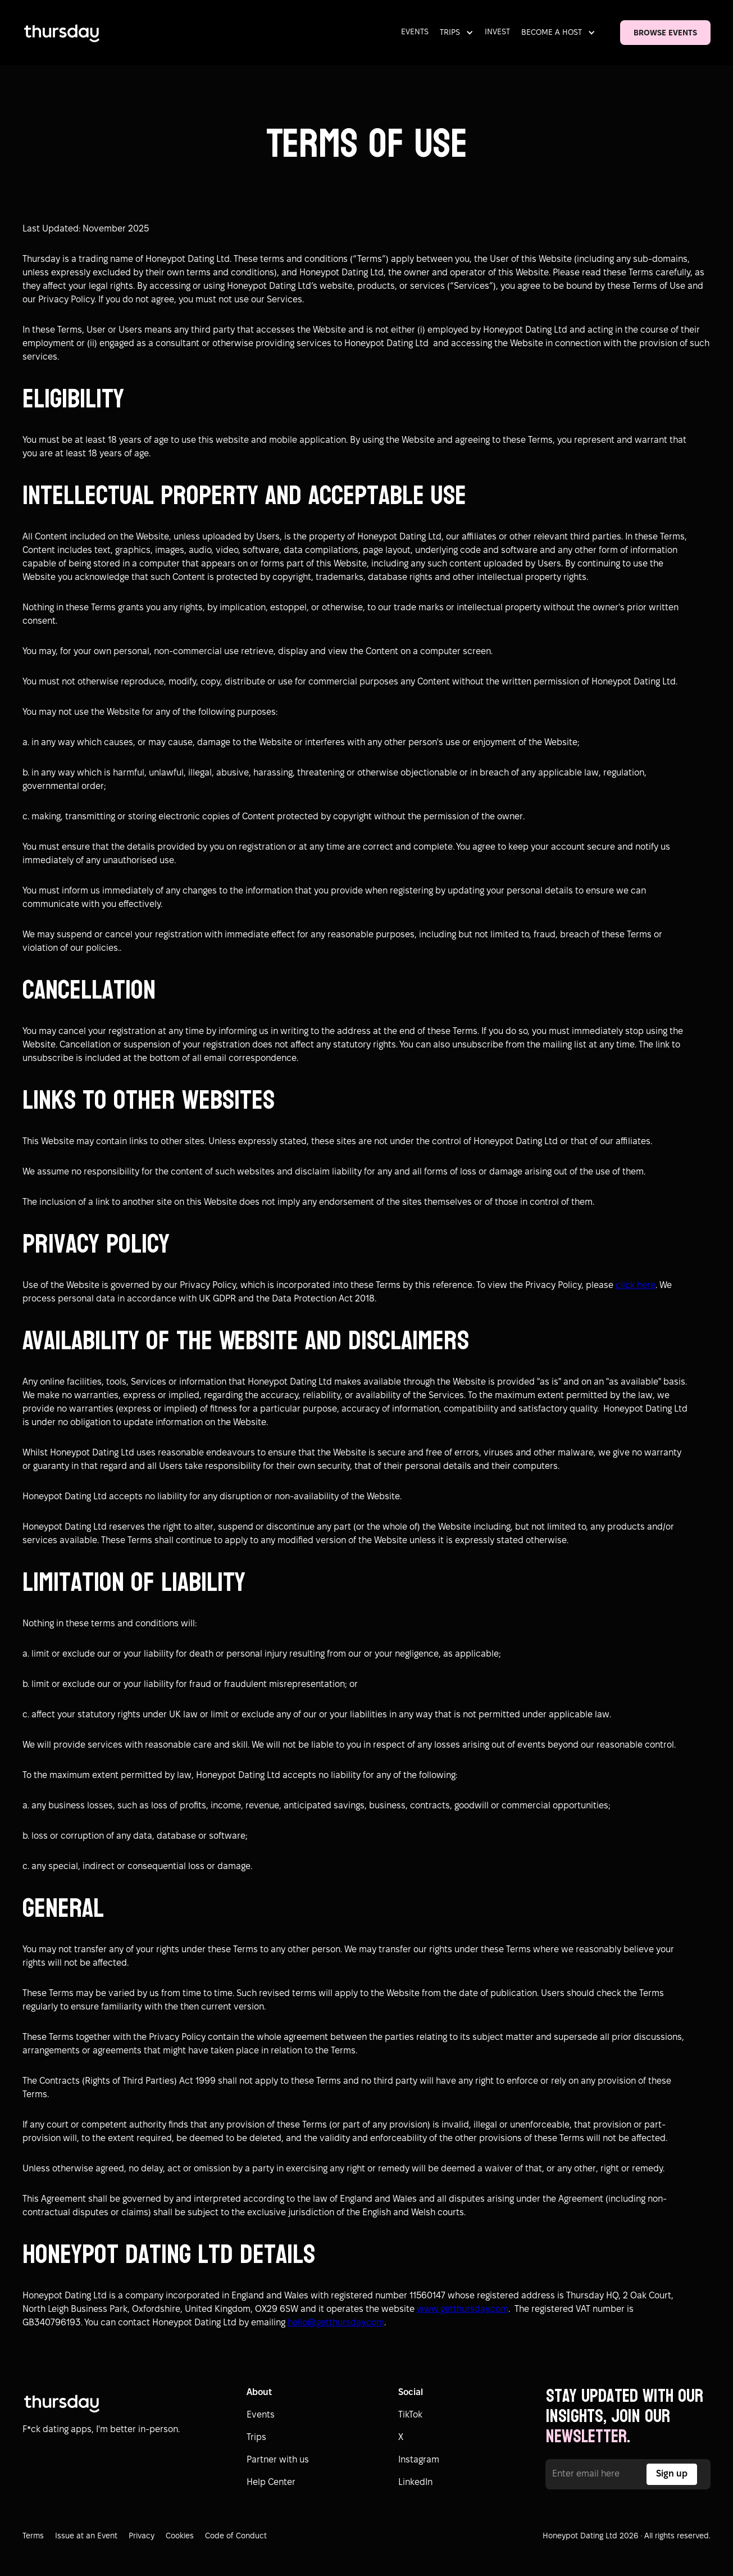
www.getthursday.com (462, 2309)
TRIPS (450, 33)
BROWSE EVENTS (665, 33)
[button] (459, 32)
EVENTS (415, 32)
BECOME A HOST (551, 33)
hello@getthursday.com (336, 2323)
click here (635, 1285)
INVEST (497, 32)
